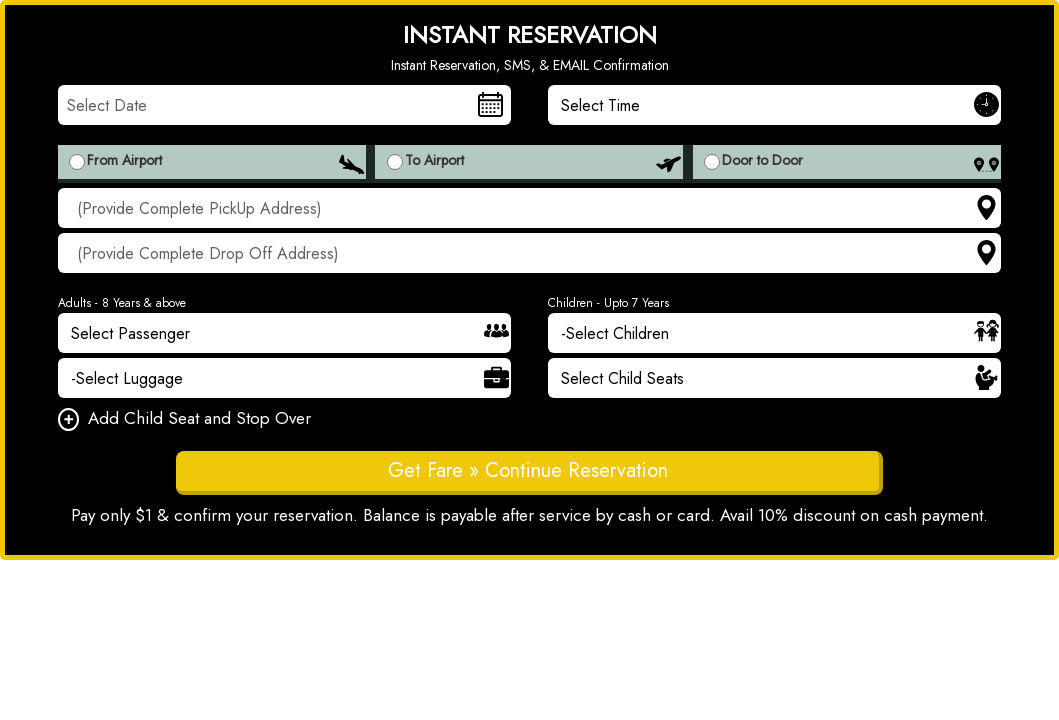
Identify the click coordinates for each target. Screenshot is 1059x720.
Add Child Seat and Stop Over (184, 419)
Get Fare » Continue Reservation (528, 470)
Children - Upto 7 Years (608, 303)
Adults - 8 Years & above (122, 303)
